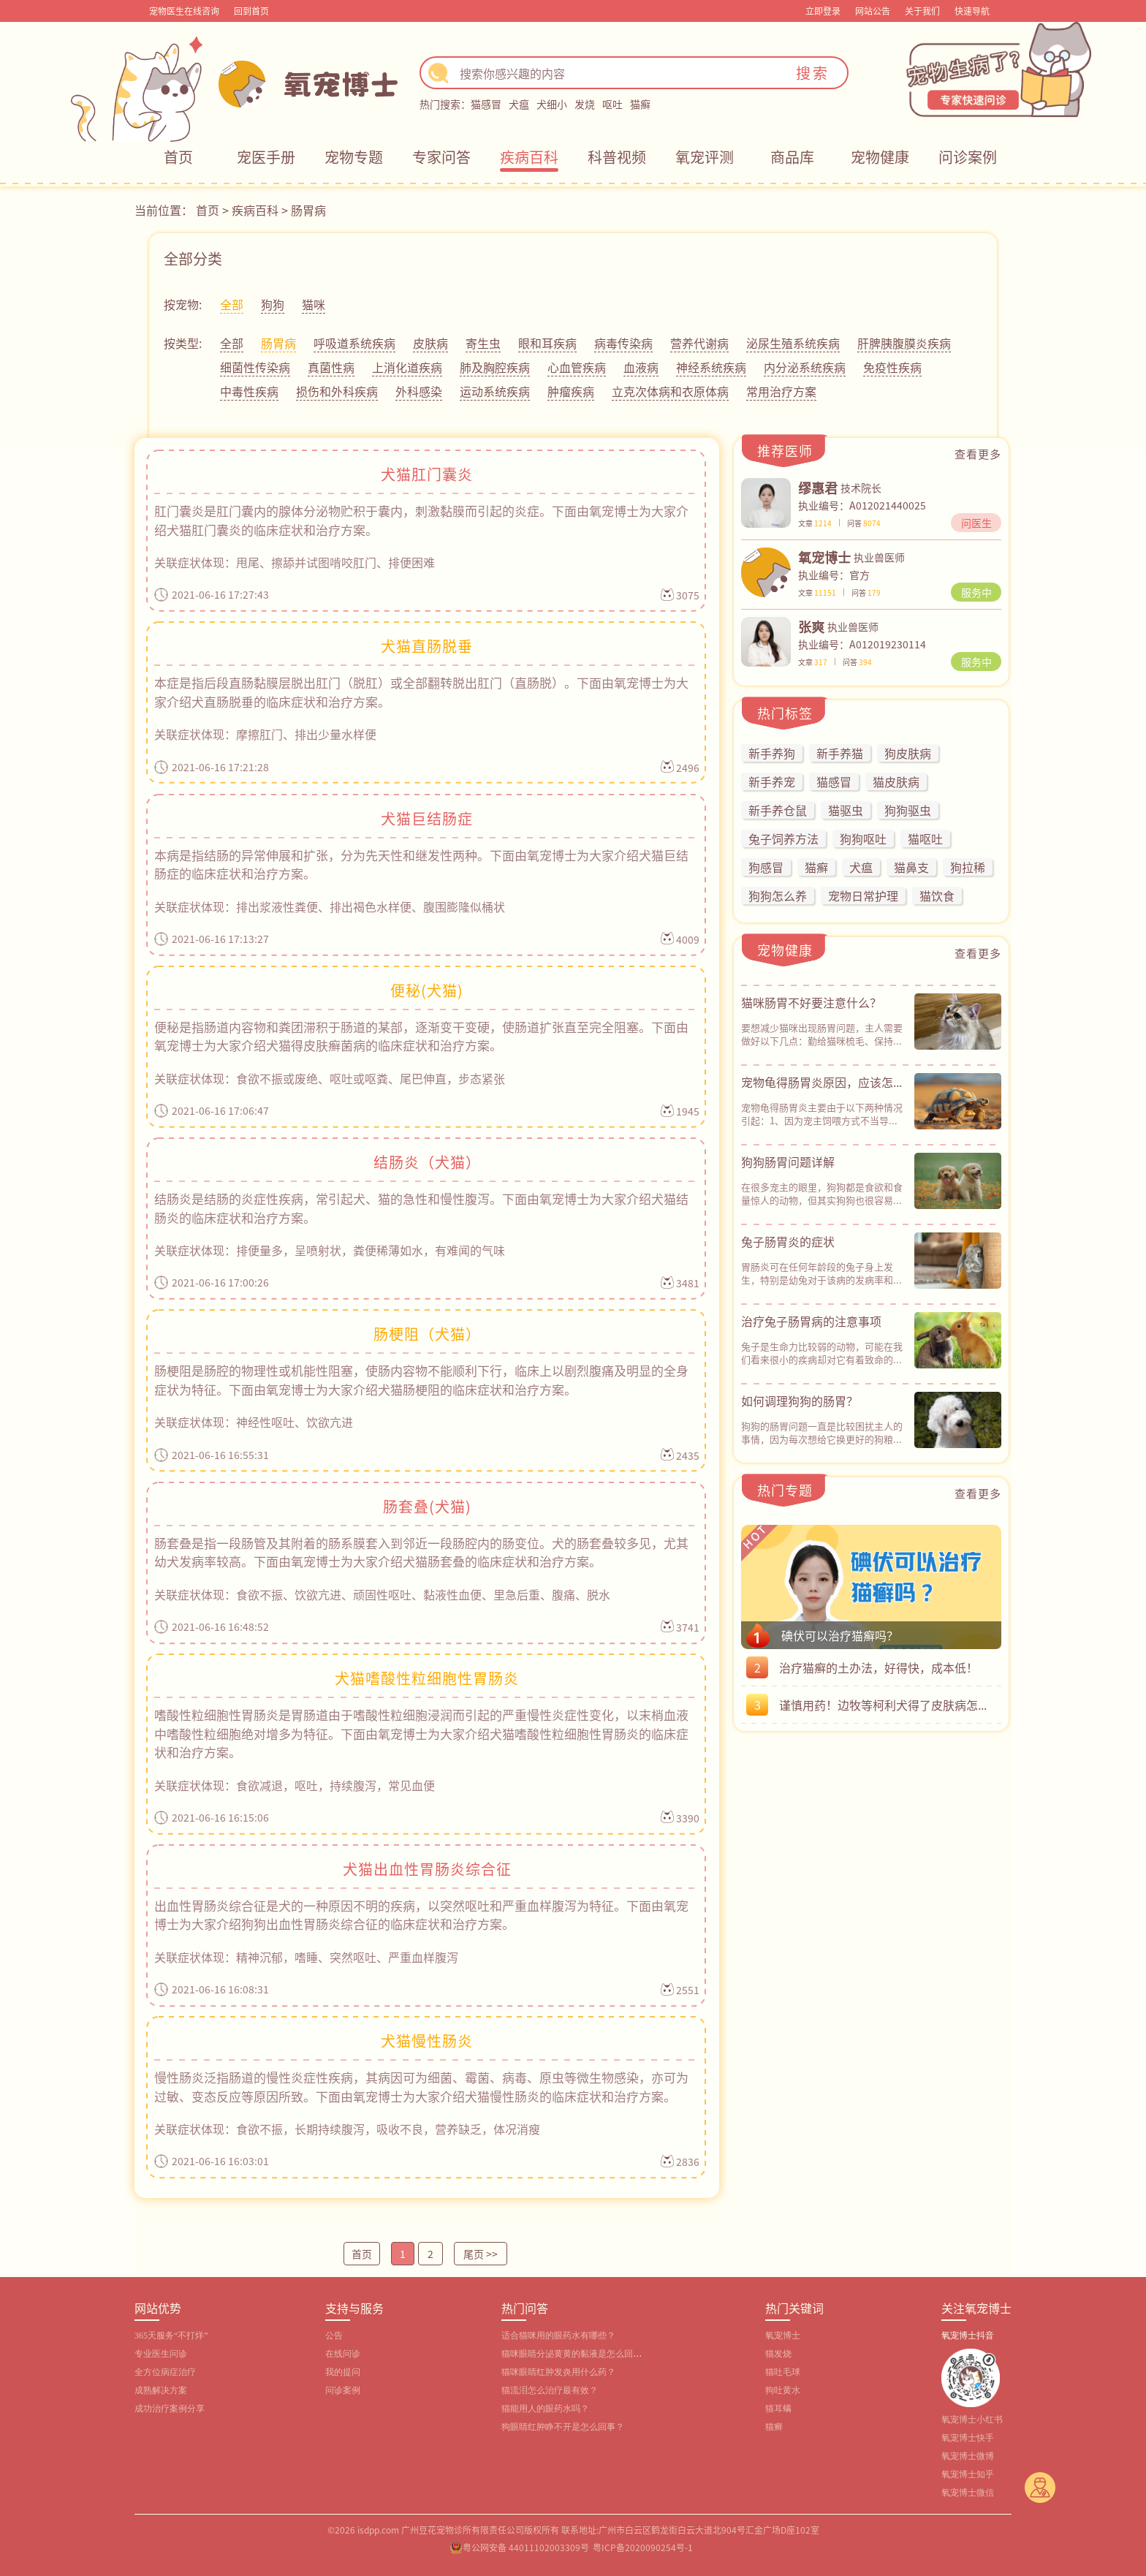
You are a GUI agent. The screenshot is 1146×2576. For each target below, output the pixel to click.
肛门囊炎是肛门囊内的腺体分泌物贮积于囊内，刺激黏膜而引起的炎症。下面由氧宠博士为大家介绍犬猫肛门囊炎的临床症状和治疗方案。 (421, 520)
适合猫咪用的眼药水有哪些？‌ (558, 2335)
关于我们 (922, 10)
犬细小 (551, 103)
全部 (231, 304)
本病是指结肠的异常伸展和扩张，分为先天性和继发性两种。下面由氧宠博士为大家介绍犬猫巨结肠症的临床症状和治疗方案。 (421, 864)
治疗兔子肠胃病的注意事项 (811, 1321)
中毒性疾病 (249, 391)
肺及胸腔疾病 (495, 367)
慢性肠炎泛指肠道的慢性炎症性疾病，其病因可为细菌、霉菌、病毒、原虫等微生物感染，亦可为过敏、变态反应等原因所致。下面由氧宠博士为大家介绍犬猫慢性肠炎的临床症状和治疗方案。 (421, 2086)
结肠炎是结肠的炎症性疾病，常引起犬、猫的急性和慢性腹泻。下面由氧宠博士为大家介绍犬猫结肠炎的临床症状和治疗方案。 (421, 1208)
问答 (864, 523)
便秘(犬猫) (426, 990)
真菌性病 (331, 367)
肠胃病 (308, 210)
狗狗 (272, 304)
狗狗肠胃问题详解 (788, 1161)
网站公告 (872, 10)
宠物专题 (354, 156)
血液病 (641, 367)
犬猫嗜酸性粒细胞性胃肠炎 (427, 1678)
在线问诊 (342, 2354)
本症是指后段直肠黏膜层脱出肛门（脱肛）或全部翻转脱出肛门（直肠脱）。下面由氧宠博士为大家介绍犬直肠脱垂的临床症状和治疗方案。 (421, 692)
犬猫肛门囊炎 (427, 474)
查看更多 (978, 453)
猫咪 (313, 304)
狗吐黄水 (782, 2390)
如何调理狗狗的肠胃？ (799, 1400)
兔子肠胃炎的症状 (788, 1241)
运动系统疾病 (495, 391)
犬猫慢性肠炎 (427, 2040)
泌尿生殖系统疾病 (793, 343)
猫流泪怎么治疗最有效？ (549, 2390)
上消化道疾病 (407, 367)
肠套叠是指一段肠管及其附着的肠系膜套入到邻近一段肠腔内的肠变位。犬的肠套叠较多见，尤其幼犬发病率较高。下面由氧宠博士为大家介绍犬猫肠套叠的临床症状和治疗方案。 (421, 1552)
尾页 (480, 2254)
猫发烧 (778, 2354)
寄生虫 (483, 343)
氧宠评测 (704, 156)
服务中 (976, 592)
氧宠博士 (782, 2335)
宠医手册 (266, 156)
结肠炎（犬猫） (427, 1162)
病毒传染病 (623, 343)
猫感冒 (486, 103)
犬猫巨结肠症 (427, 818)
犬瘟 (519, 103)
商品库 (792, 156)
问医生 (976, 522)
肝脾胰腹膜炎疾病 (904, 343)
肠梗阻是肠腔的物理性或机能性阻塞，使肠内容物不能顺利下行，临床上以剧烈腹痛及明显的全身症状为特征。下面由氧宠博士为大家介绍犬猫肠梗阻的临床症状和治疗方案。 (421, 1379)
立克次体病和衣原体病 (670, 391)
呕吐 (612, 103)
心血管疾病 (576, 367)
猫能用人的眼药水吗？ (545, 2408)
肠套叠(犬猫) (427, 1506)
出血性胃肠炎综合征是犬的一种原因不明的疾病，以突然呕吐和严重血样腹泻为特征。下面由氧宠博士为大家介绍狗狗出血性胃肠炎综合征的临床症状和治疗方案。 (421, 1914)
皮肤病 (430, 343)
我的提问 (342, 2372)
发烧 (584, 103)
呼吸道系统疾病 (354, 343)
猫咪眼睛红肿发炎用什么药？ (558, 2372)
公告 (334, 2335)
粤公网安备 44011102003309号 (526, 2547)
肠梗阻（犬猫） (427, 1333)
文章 (815, 523)
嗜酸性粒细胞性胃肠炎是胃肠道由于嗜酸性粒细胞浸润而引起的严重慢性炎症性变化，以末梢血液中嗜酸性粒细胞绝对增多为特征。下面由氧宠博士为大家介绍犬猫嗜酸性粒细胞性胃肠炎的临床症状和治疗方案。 (421, 1733)
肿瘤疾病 (570, 391)
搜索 (813, 72)
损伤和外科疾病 (337, 391)
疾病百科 (529, 156)
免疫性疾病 (892, 367)
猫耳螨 (778, 2408)
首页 (178, 156)
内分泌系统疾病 (805, 367)
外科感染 (418, 391)
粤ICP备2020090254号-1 (643, 2547)
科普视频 (617, 156)
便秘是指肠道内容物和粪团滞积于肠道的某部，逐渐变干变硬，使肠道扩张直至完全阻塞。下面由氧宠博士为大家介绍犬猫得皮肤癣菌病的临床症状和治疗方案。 (421, 1036)
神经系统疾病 (711, 367)
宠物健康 (880, 156)
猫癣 (640, 103)
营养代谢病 (699, 343)
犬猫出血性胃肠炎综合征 (427, 1868)
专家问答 (441, 156)
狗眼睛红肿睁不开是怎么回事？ (562, 2427)
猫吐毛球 (782, 2372)
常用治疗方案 (781, 391)
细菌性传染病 (255, 367)
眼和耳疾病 (547, 343)
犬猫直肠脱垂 (427, 645)
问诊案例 (967, 156)
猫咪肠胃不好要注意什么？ (811, 1002)
